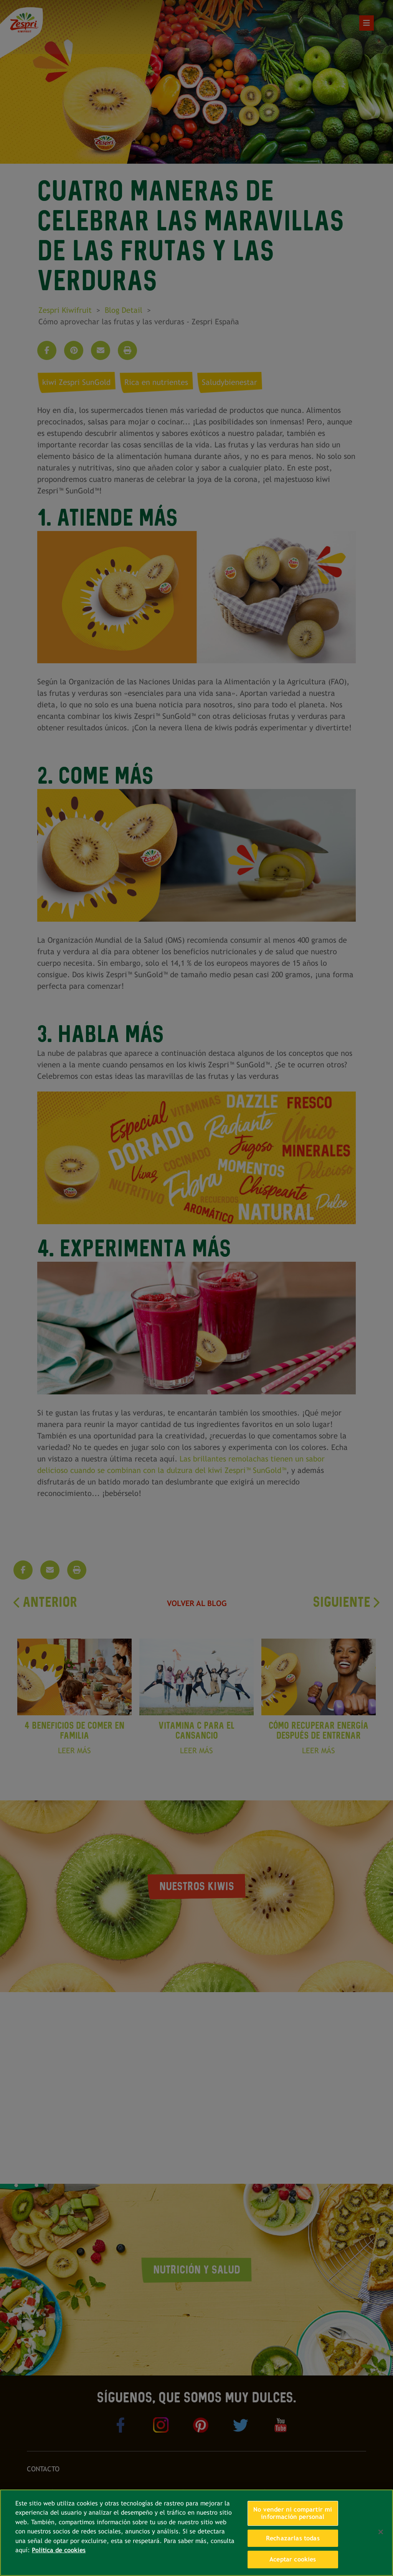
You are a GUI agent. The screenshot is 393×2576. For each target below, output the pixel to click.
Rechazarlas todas (293, 2538)
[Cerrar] (380, 2531)
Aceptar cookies (292, 2559)
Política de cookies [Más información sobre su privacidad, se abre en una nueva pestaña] (59, 2550)
